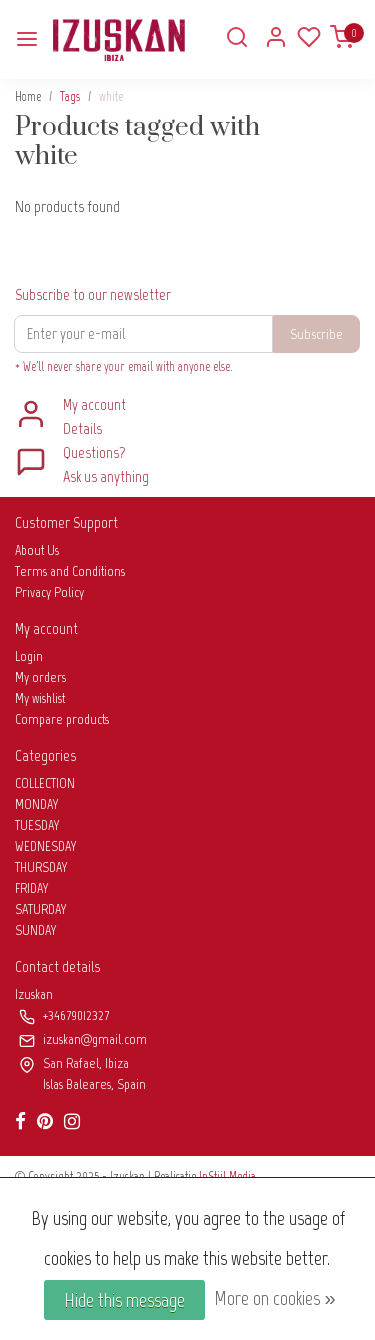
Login (29, 656)
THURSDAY (41, 867)
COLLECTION (45, 783)
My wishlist (40, 698)
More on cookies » (274, 1298)
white (111, 96)
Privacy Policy (49, 592)
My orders (40, 677)
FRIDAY (32, 888)
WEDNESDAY (46, 846)
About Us (37, 550)
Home (28, 96)
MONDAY (37, 804)
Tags (70, 96)
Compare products (62, 719)
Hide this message (124, 1300)
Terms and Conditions (70, 571)
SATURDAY (41, 909)
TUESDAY (37, 825)
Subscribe (316, 334)
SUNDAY (36, 930)
